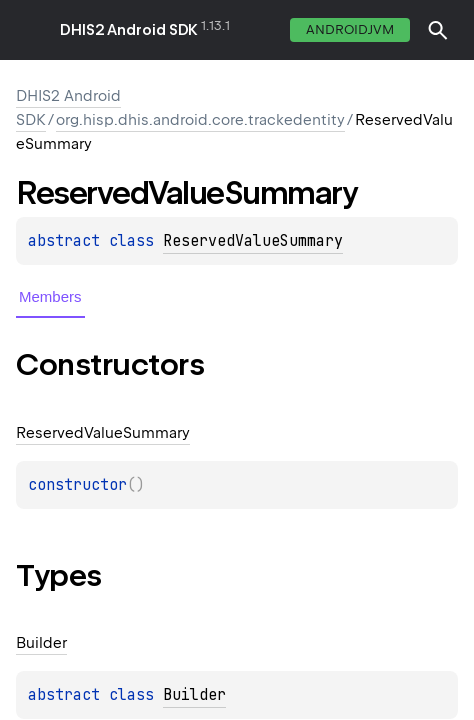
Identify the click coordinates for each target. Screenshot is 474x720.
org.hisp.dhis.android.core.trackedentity (200, 120)
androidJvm (350, 29)
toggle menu (30, 30)
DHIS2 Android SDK (129, 30)
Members (50, 296)
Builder (194, 695)
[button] (438, 30)
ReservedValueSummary (253, 241)
